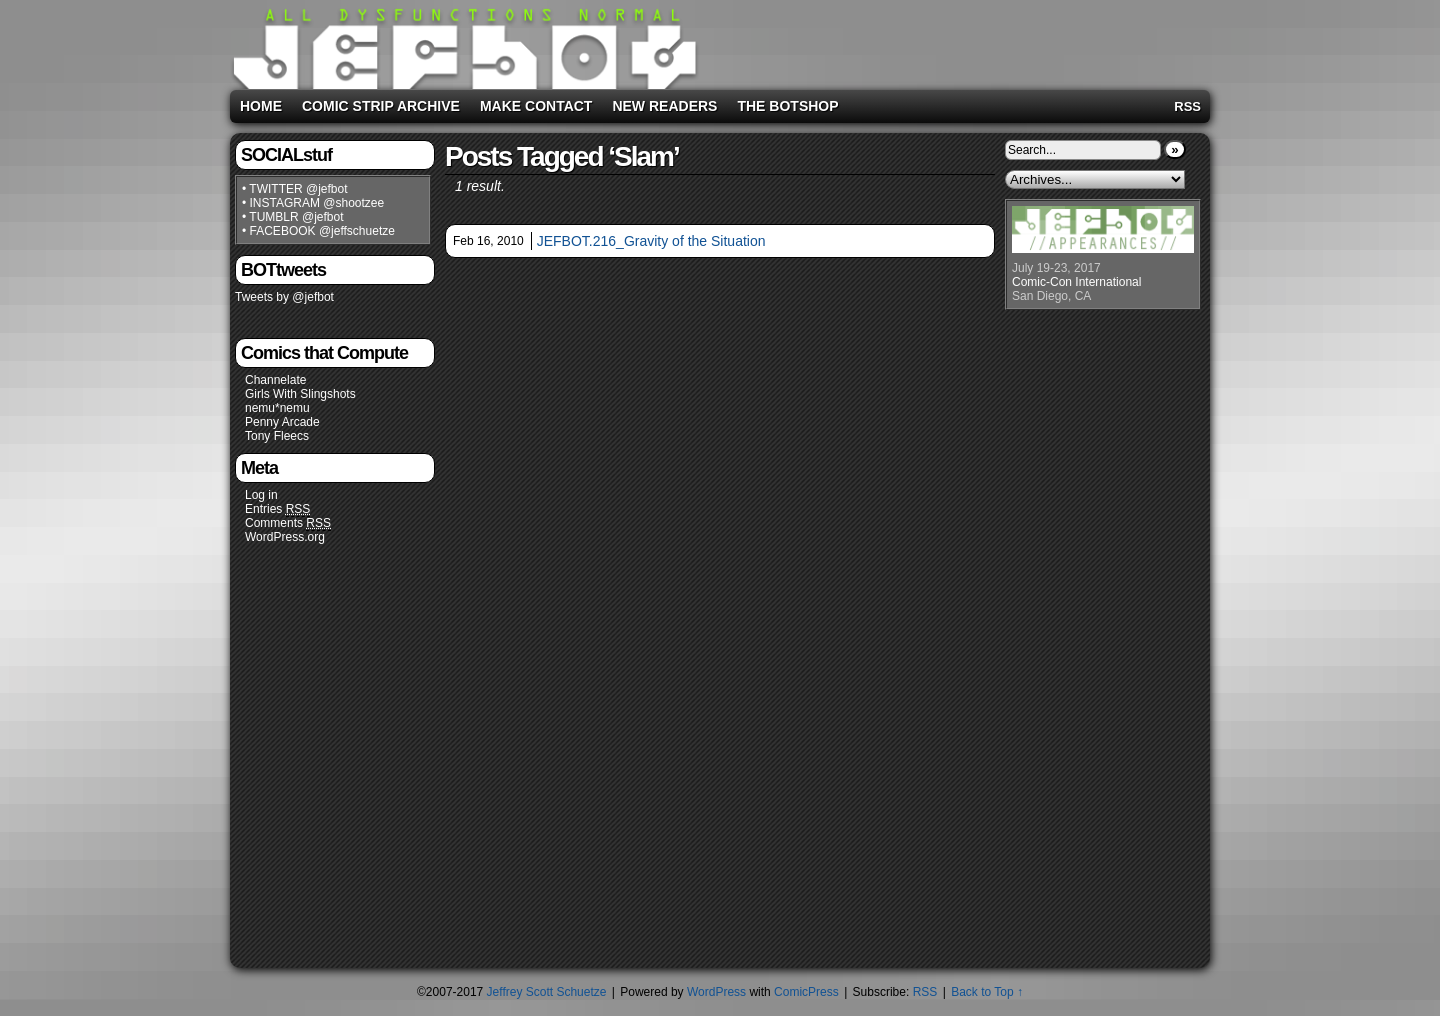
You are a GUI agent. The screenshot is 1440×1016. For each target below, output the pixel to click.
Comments (288, 523)
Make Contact (536, 106)
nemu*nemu (277, 408)
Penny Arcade (282, 422)
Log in (261, 495)
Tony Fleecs (277, 436)
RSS (1187, 106)
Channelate (275, 380)
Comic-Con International (1076, 282)
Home (261, 106)
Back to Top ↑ (987, 992)
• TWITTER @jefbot (295, 189)
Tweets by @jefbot (284, 297)
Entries (277, 509)
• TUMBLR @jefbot (293, 217)
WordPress (716, 992)
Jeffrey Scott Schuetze (547, 992)
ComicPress (806, 992)
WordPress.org (285, 537)
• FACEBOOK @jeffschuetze (318, 231)
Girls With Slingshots (300, 394)
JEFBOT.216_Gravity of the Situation (651, 241)
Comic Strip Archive (381, 106)
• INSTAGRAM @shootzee (313, 203)
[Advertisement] (954, 41)
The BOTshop (787, 106)
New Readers (664, 106)
